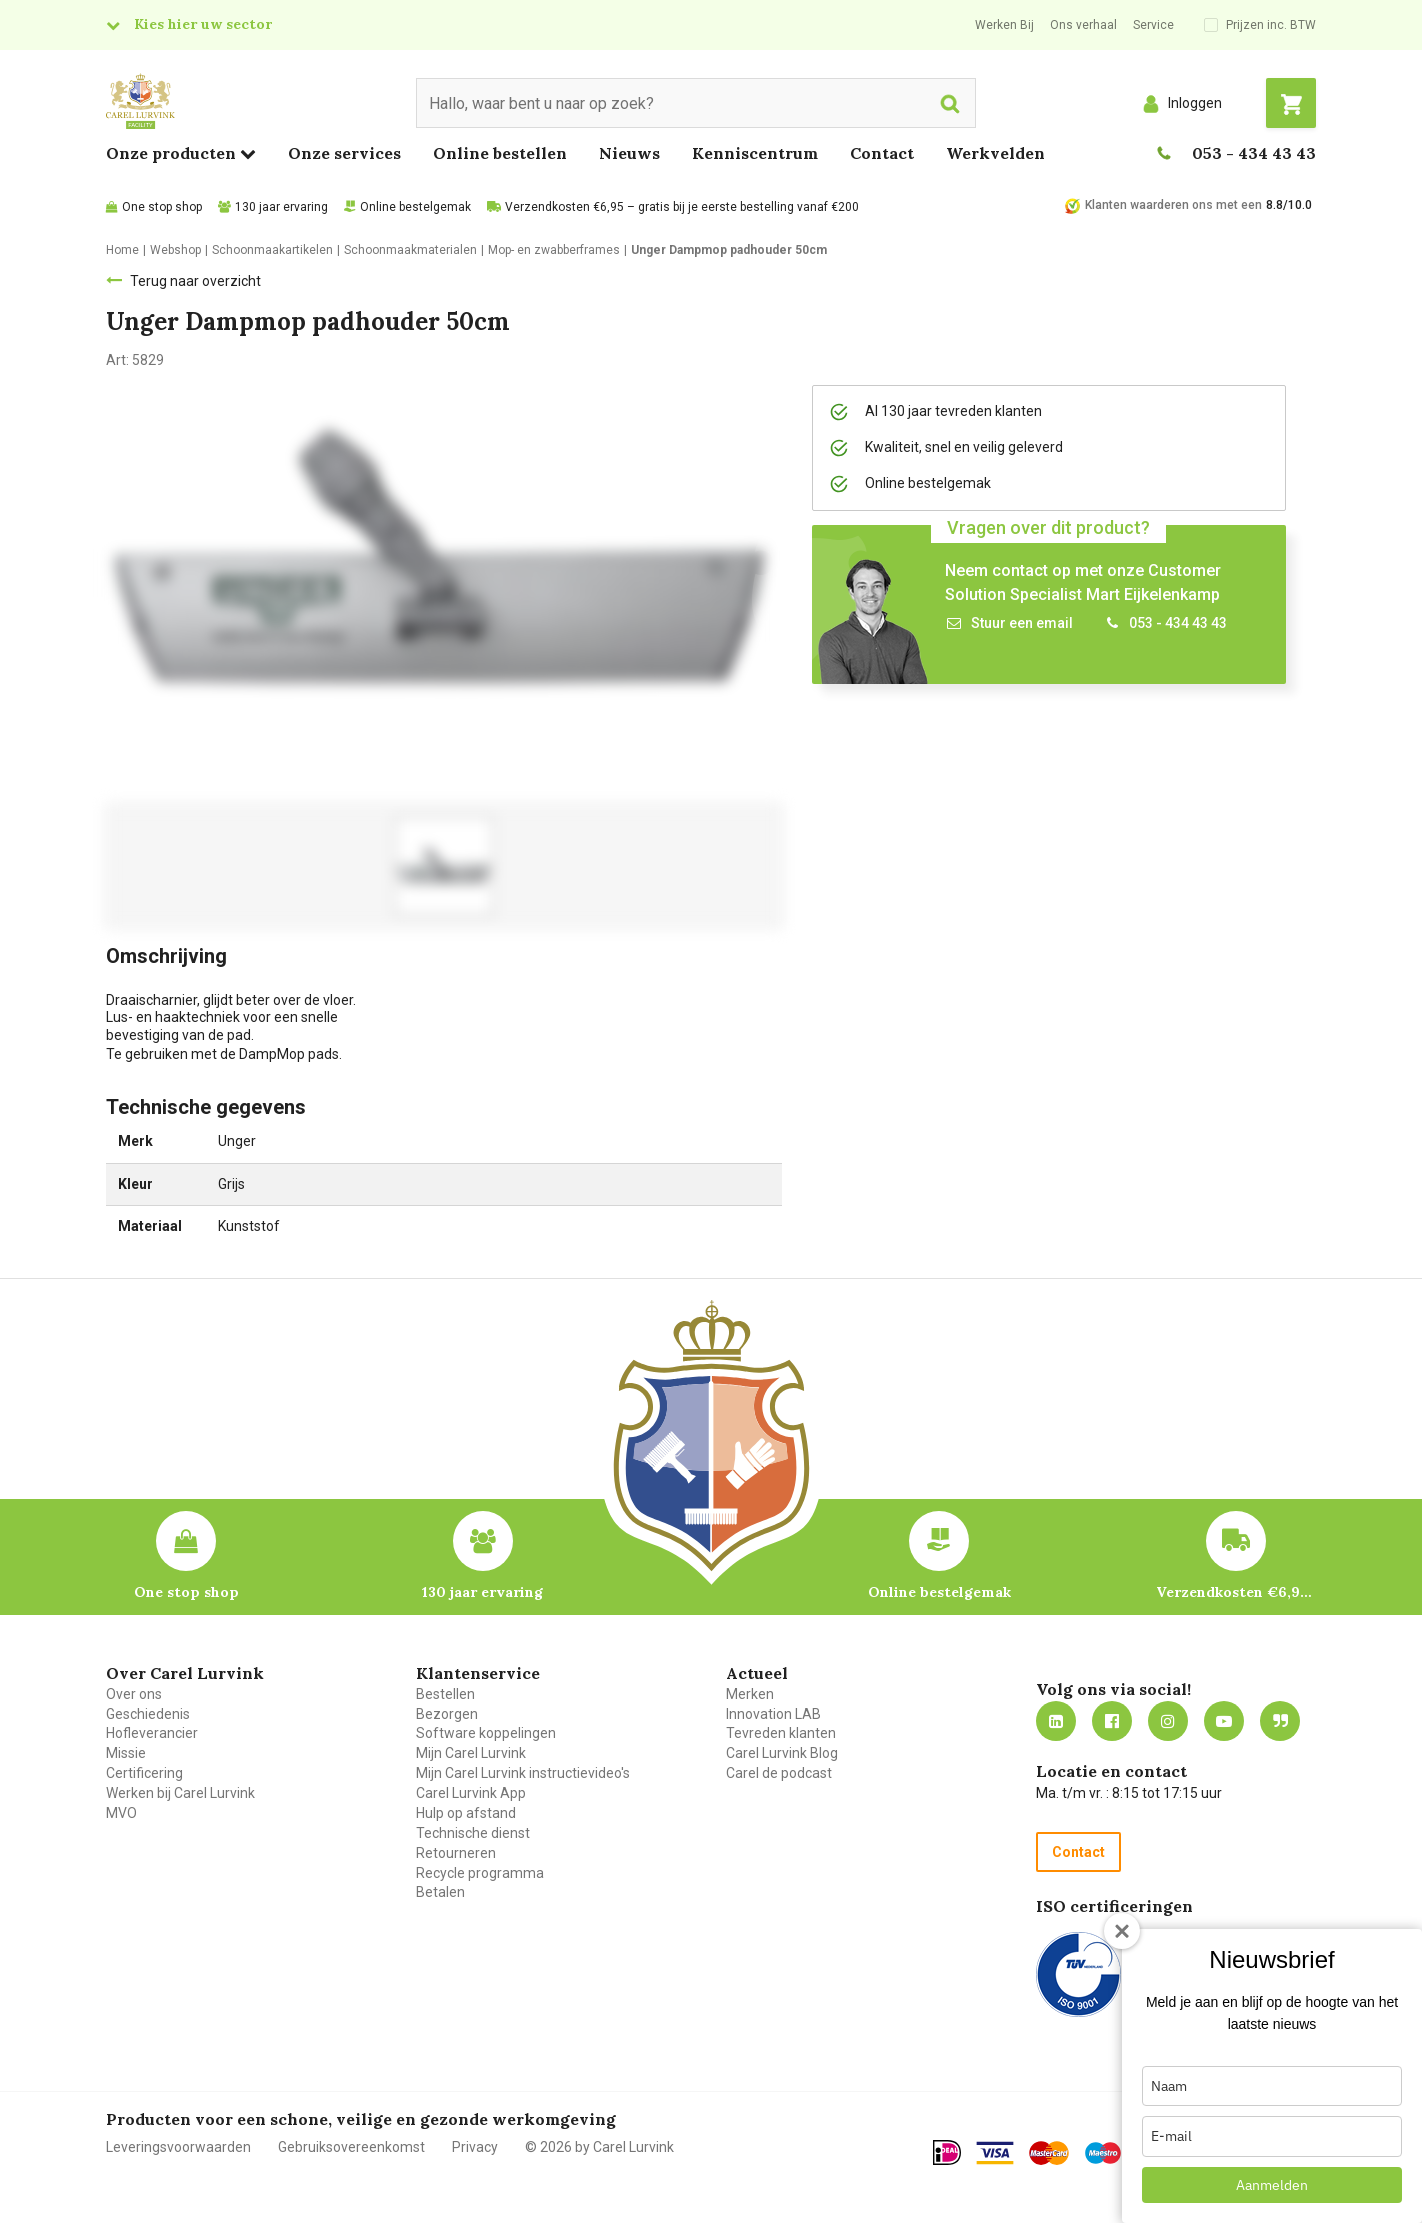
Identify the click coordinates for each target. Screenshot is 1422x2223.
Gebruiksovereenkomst (351, 2147)
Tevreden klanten (781, 1733)
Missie (126, 1753)
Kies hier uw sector (203, 24)
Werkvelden (995, 153)
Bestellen (445, 1694)
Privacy (475, 2147)
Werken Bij (1004, 25)
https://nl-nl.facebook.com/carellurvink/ (1112, 1721)
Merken (750, 1694)
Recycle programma (480, 1873)
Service (1153, 25)
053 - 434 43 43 (1254, 153)
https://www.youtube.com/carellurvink (1224, 1721)
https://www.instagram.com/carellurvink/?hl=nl (1168, 1721)
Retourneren (456, 1853)
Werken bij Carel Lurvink (180, 1793)
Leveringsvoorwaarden (178, 2147)
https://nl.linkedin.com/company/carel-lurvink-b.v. (1056, 1721)
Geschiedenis (148, 1714)
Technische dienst (473, 1833)
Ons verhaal (1083, 25)
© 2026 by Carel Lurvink (599, 2147)
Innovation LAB (773, 1714)
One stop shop (162, 207)
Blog (1280, 1721)
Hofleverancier (152, 1733)
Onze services (344, 153)
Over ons (134, 1694)
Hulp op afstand (466, 1813)
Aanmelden (1272, 2185)
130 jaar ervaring (281, 207)
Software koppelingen (486, 1733)
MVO (121, 1813)
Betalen (440, 1892)
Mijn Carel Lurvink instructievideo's (523, 1773)
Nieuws (629, 153)
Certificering (144, 1773)
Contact (882, 153)
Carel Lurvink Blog (782, 1753)
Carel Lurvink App (471, 1793)
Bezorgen (447, 1714)
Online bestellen (500, 153)
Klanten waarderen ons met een (1173, 205)
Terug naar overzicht (195, 281)
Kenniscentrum (755, 153)
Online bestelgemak (415, 207)
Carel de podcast (779, 1773)
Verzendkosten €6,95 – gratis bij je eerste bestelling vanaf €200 (682, 207)
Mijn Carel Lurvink (471, 1753)
